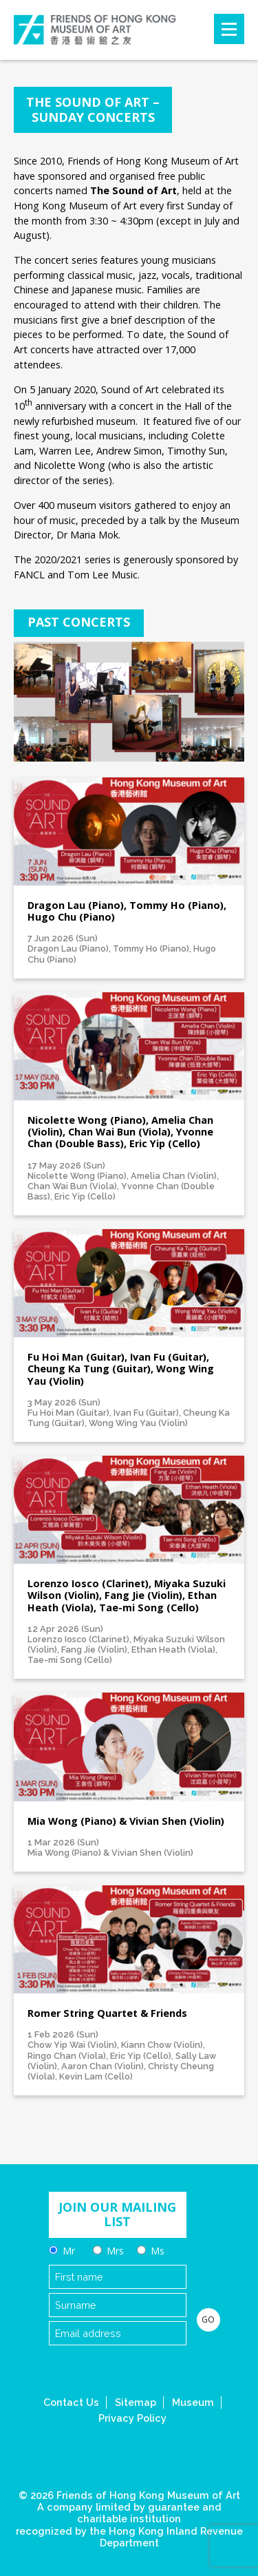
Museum (193, 2402)
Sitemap (135, 2402)
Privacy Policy (132, 2418)
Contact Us (71, 2402)
